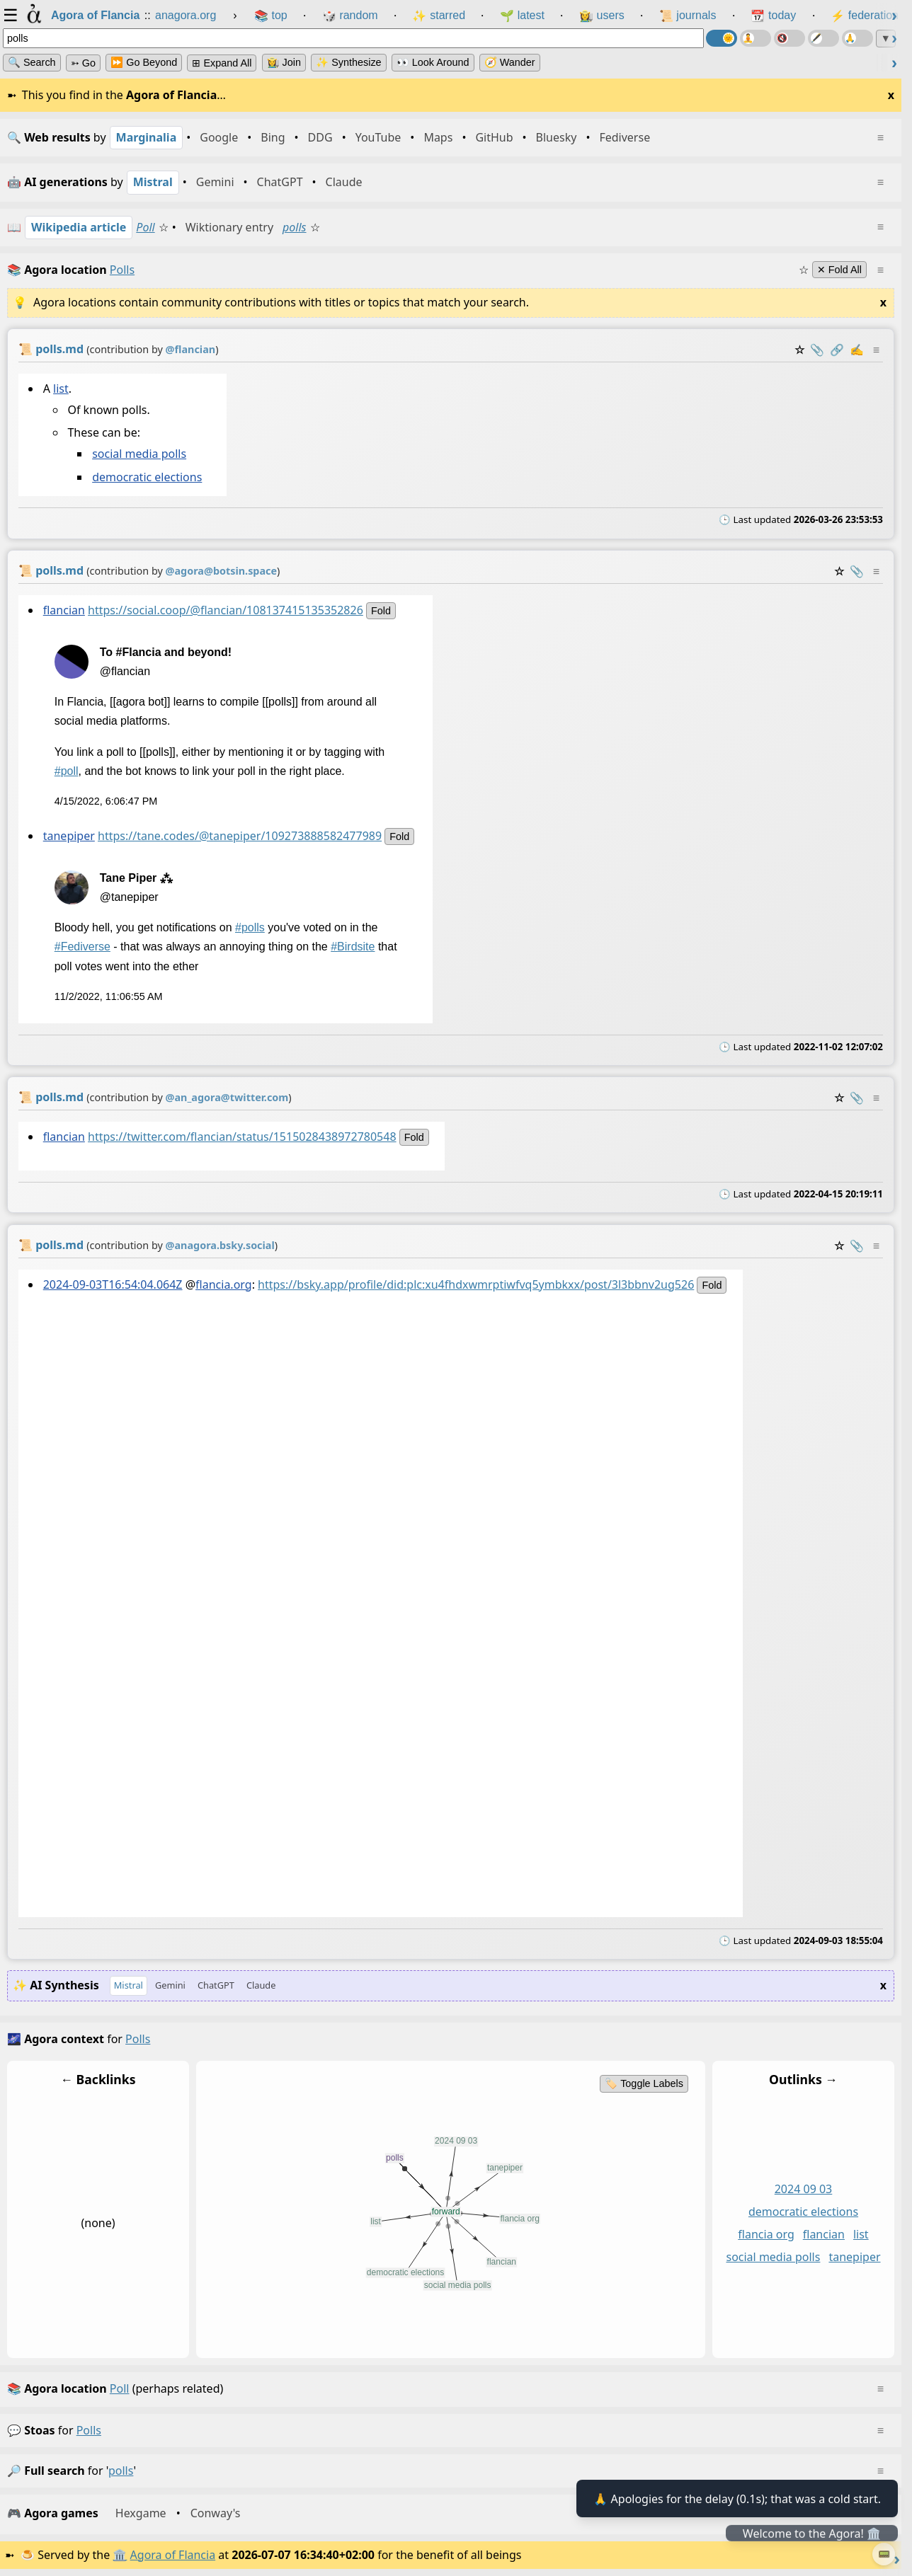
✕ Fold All (839, 269)
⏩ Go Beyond (143, 62)
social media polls (139, 453)
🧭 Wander (509, 62)
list (61, 388)
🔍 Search (32, 62)
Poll (145, 227)
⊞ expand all (221, 63)
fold (381, 610)
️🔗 (837, 349)
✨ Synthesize (348, 62)
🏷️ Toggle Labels (644, 2083)
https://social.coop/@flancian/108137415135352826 (225, 610)
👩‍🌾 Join (284, 62)
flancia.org (223, 1284)
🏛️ (120, 2555)
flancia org (766, 2234)
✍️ (857, 349)
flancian (64, 610)
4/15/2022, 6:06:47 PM (106, 801)
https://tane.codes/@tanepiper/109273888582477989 (240, 836)
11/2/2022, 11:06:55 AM (109, 996)
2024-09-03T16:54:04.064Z (113, 1284)
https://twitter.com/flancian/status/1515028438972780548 (242, 1136)
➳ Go (83, 63)
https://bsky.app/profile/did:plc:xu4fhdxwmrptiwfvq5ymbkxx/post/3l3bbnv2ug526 (476, 1284)
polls (294, 227)
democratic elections (147, 477)
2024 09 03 (804, 2189)
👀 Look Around (433, 62)
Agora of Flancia (173, 2555)
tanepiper (69, 836)
